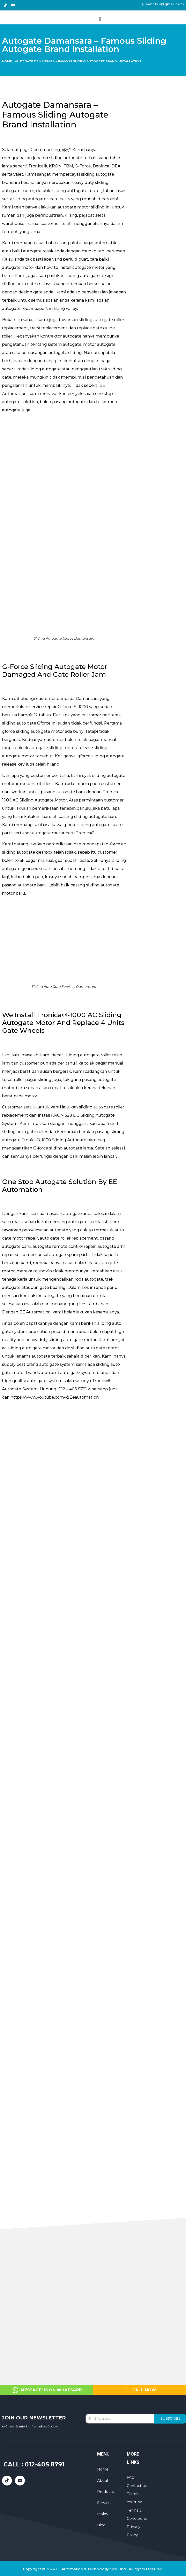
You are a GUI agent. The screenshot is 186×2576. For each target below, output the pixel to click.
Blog (101, 2525)
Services (104, 2502)
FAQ (131, 2477)
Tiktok (133, 2494)
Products (105, 2491)
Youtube (134, 2502)
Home (7, 61)
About (103, 2480)
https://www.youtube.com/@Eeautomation (55, 1397)
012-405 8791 (45, 2464)
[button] (100, 19)
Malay (102, 2514)
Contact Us (137, 2485)
